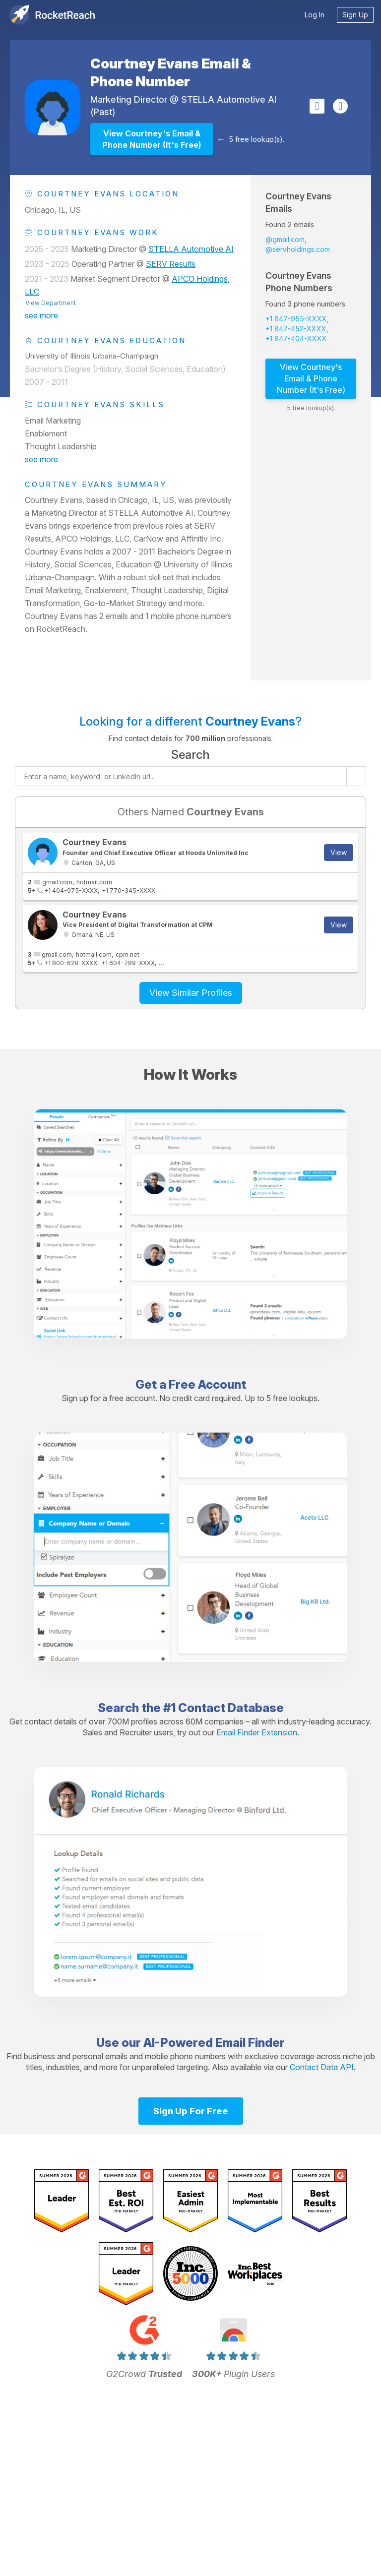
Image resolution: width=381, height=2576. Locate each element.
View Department (50, 303)
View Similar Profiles (190, 992)
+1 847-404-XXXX (296, 338)
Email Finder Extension (256, 1732)
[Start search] (356, 776)
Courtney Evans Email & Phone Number (170, 72)
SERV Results (170, 264)
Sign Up (355, 14)
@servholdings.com (297, 249)
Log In (314, 14)
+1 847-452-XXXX (295, 328)
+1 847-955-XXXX (296, 318)
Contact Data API (322, 2067)
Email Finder (250, 2042)
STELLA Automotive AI (228, 99)
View (338, 852)
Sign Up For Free (190, 2111)
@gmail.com (285, 239)
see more (41, 315)
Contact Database (231, 1708)
